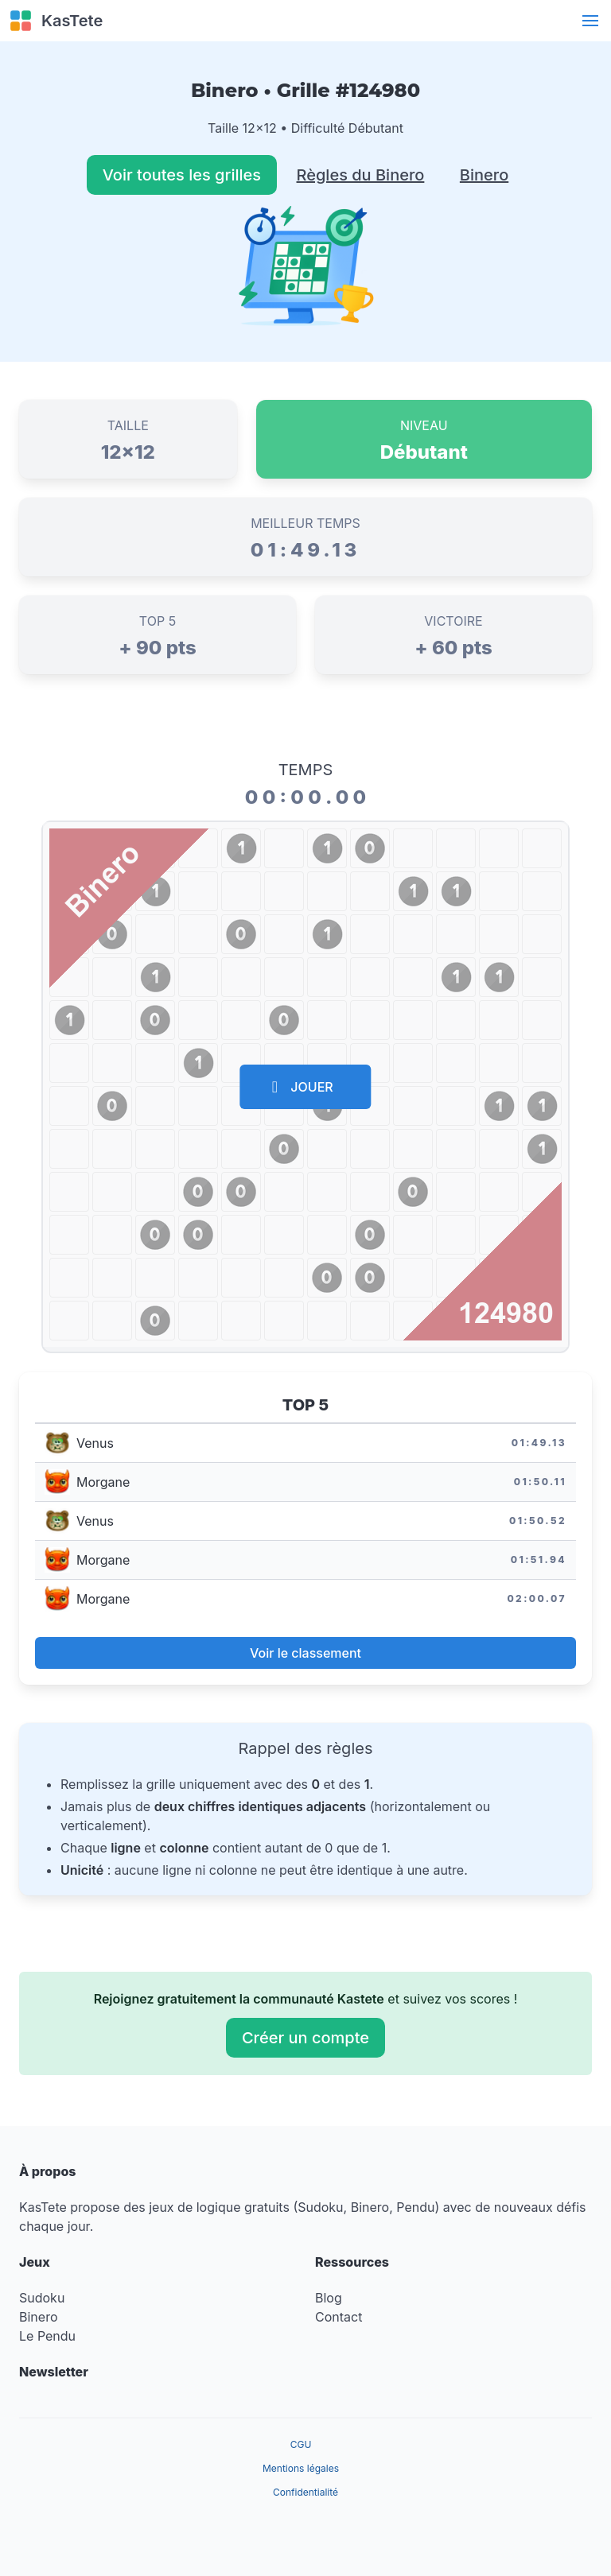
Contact (338, 2317)
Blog (328, 2298)
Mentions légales (301, 2468)
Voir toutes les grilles (182, 174)
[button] (590, 21)
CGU (301, 2444)
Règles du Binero (361, 174)
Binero (484, 174)
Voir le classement (305, 1653)
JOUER (302, 1087)
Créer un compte (305, 2037)
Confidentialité (305, 2492)
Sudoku (41, 2298)
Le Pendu (47, 2336)
